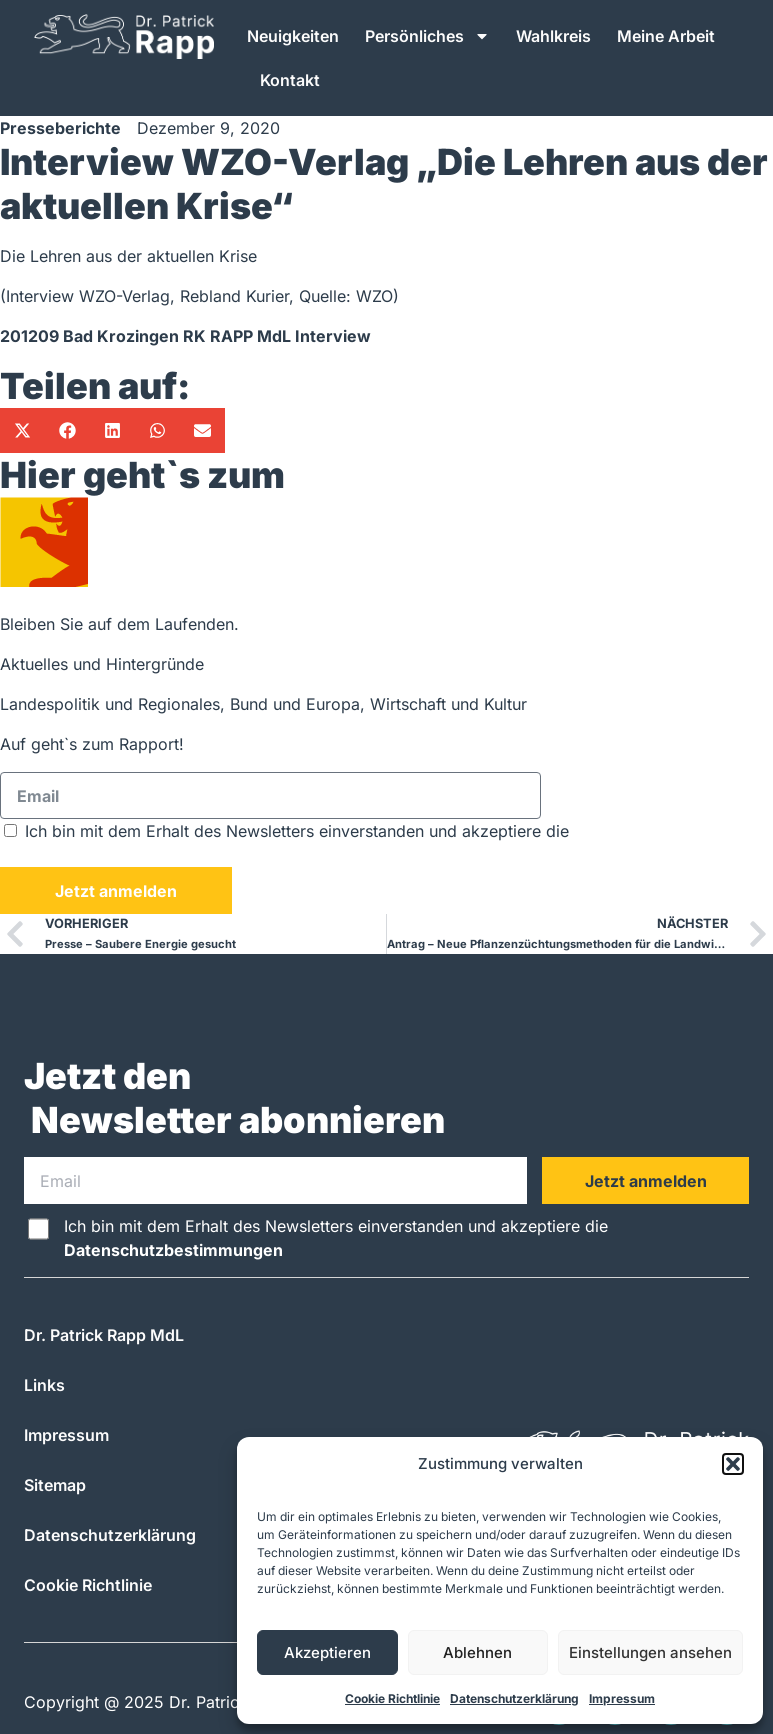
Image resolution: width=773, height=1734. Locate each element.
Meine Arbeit (666, 36)
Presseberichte (60, 128)
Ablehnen (477, 1652)
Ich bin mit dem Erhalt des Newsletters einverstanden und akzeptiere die (336, 1238)
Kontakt (290, 80)
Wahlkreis (553, 36)
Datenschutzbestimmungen (109, 855)
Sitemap (55, 1485)
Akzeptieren (327, 1652)
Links (44, 1385)
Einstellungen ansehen (650, 1652)
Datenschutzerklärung (514, 1698)
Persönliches (427, 36)
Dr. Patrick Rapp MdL (104, 1335)
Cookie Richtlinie (392, 1698)
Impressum (622, 1698)
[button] (733, 1464)
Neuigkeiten (293, 36)
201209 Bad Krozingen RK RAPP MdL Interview (185, 336)
